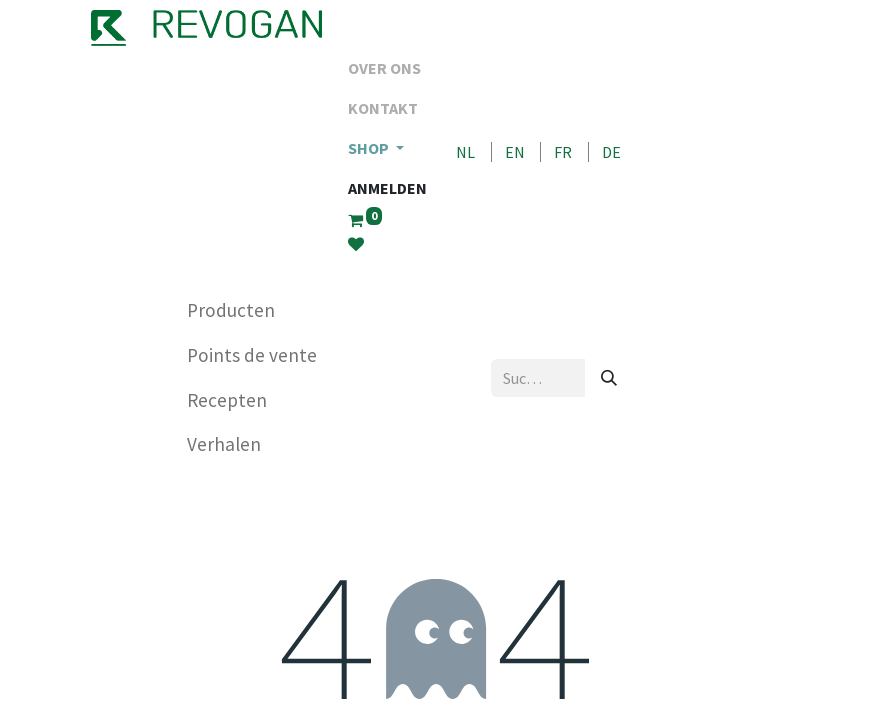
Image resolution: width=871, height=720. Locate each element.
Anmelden (387, 188)
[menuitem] (387, 68)
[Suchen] (609, 378)
